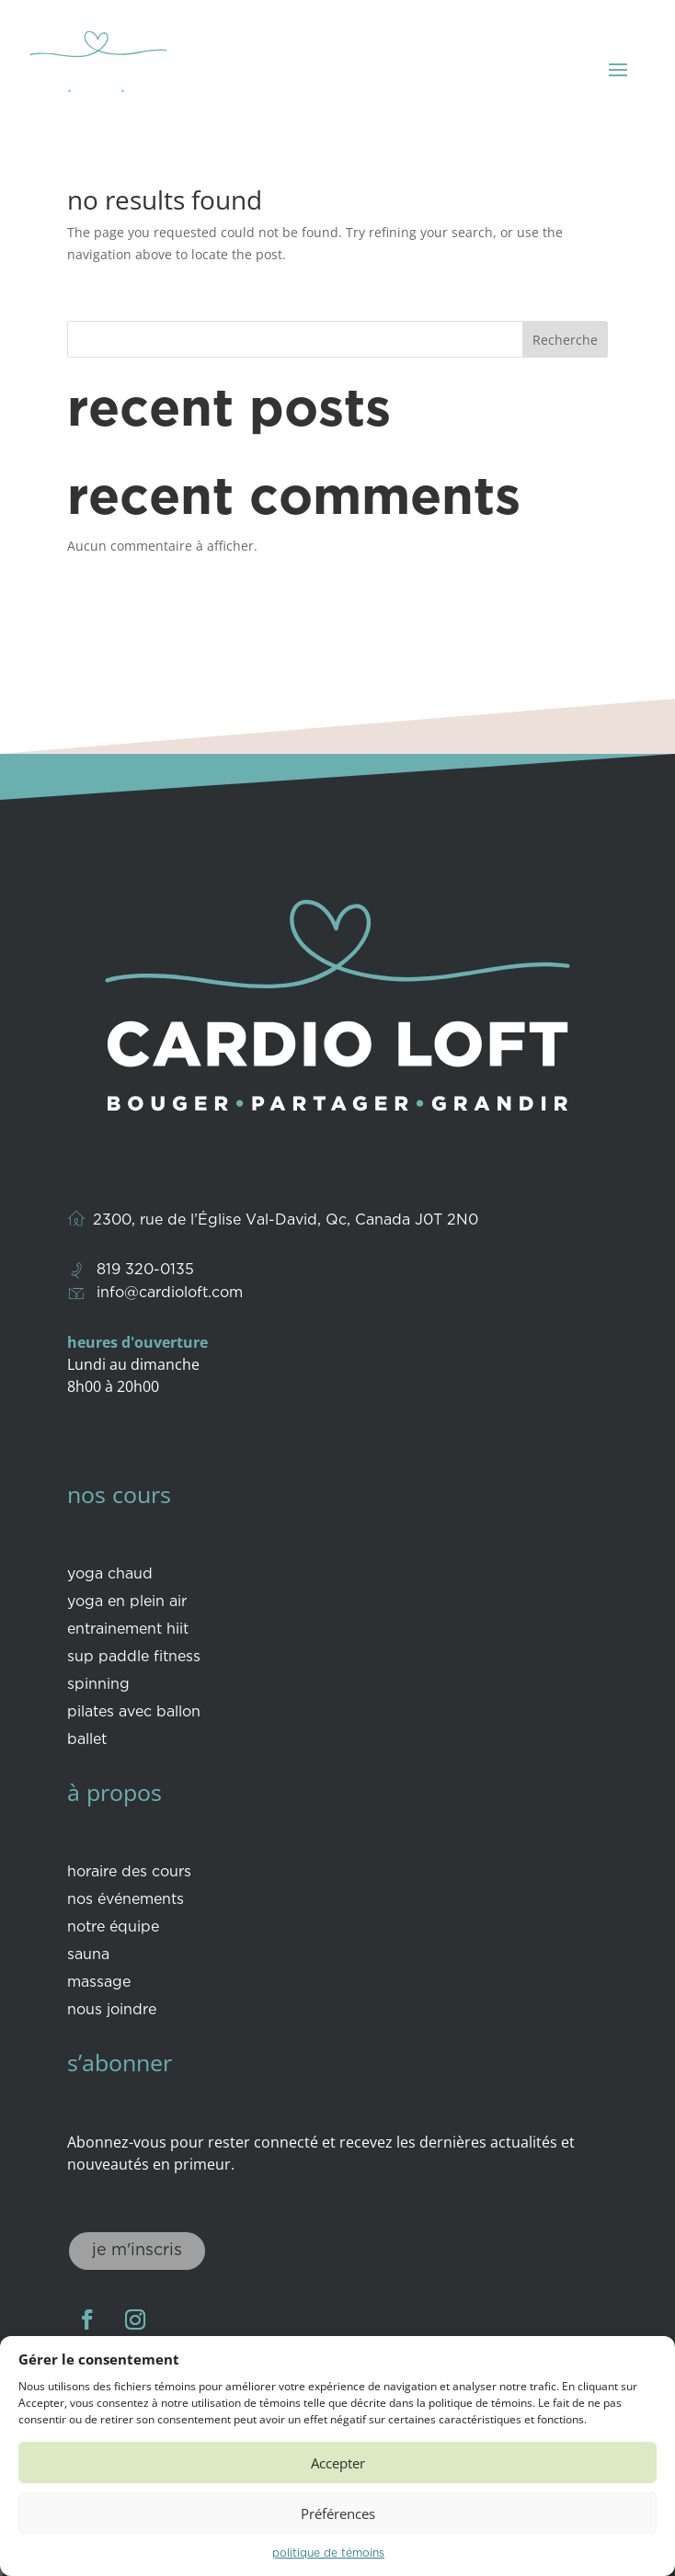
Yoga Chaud (110, 1574)
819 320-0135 (145, 1270)
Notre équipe (113, 1927)
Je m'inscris (137, 2250)
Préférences (338, 2513)
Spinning (98, 1685)
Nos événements (125, 1900)
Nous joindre (111, 2010)
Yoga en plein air (127, 1602)
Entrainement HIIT (128, 1630)
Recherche (565, 339)
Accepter (338, 2463)
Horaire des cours (129, 1872)
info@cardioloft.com (170, 1293)
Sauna (88, 1955)
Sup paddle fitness (133, 1657)
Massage (99, 1983)
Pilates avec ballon (133, 1712)
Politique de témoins (328, 2553)
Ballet (87, 1740)
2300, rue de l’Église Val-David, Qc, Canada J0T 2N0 (285, 1220)
